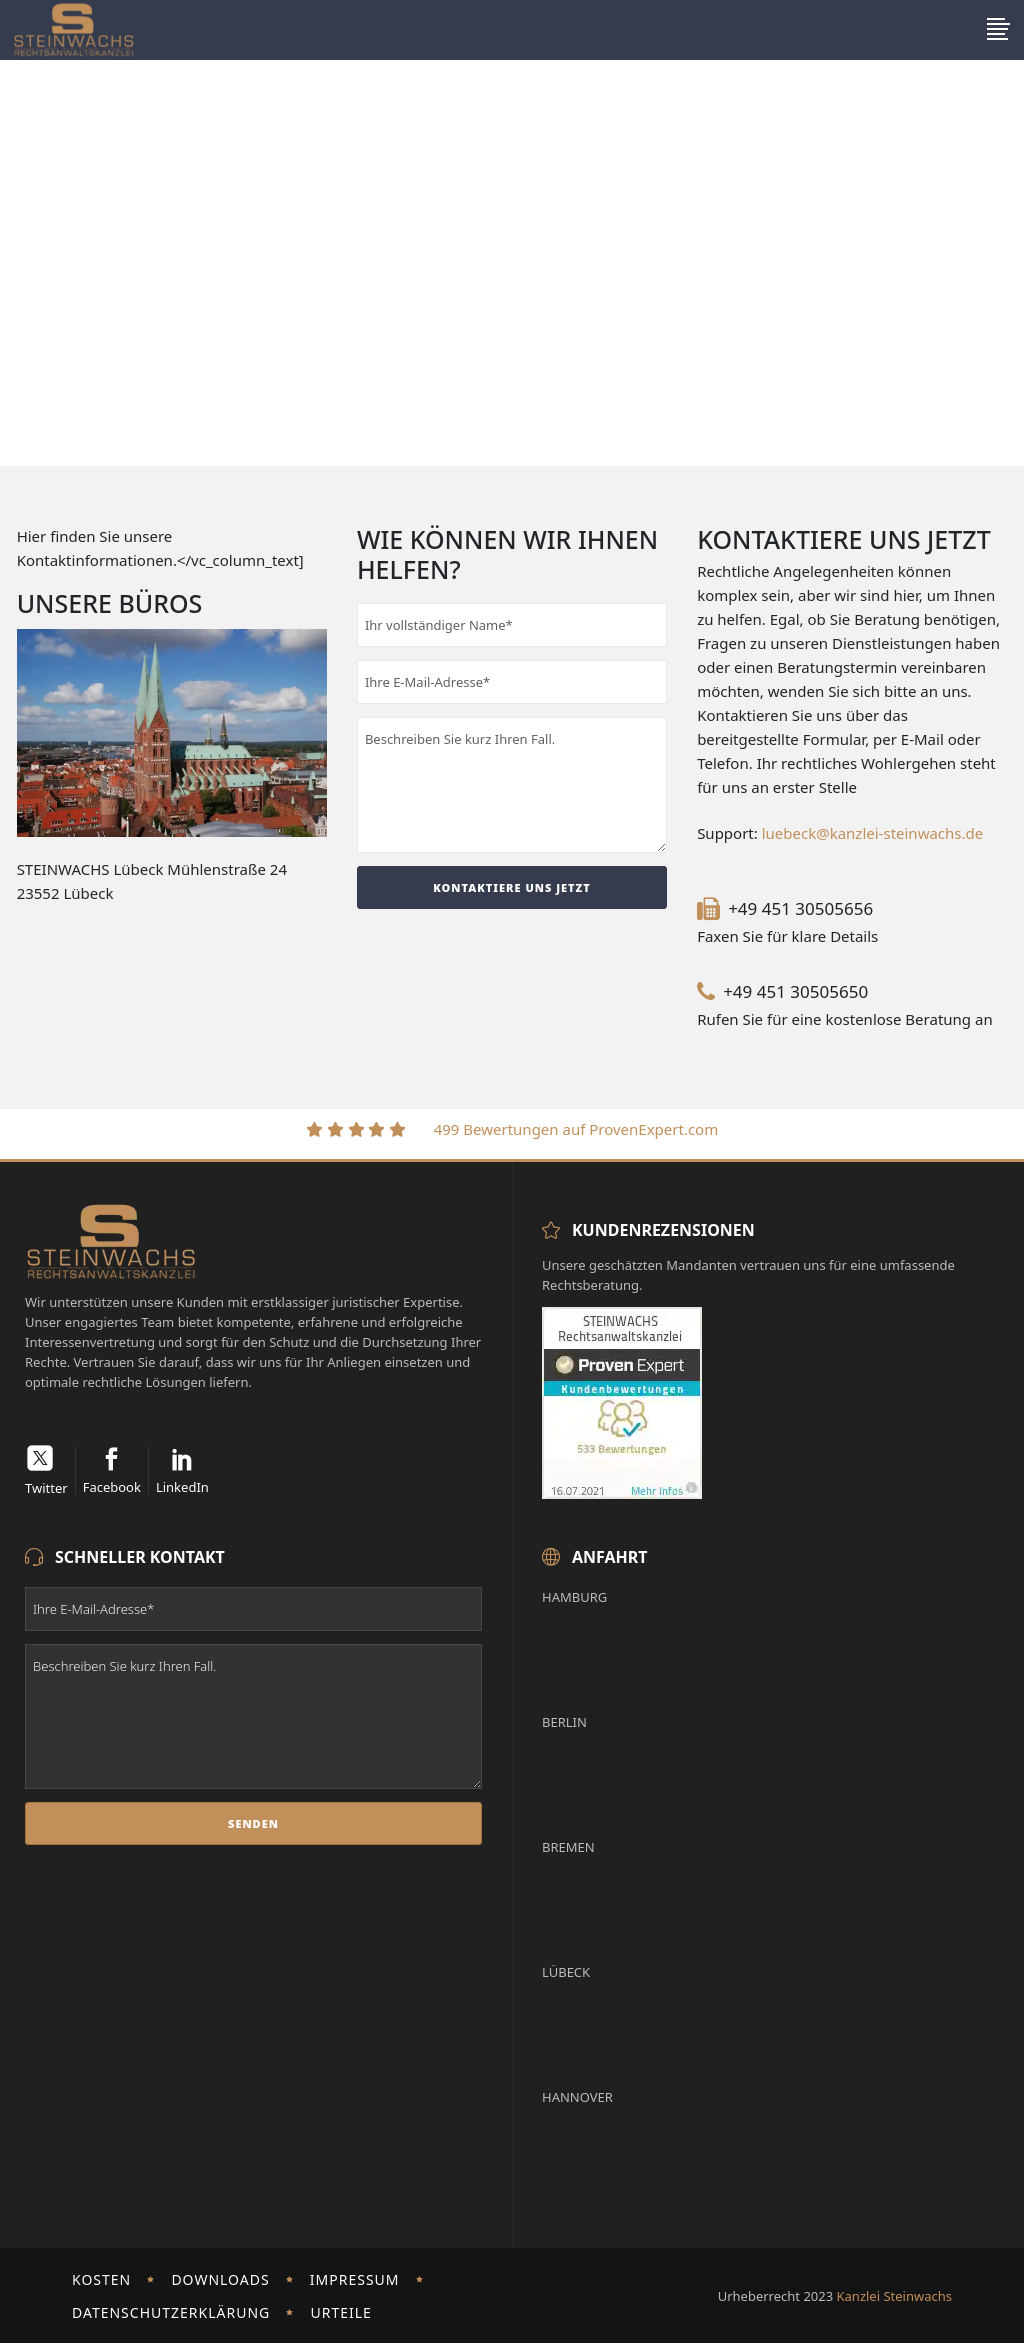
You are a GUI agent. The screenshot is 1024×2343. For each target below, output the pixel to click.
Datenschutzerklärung (171, 2312)
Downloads (220, 2279)
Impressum (355, 2279)
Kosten (101, 2279)
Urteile (340, 2312)
